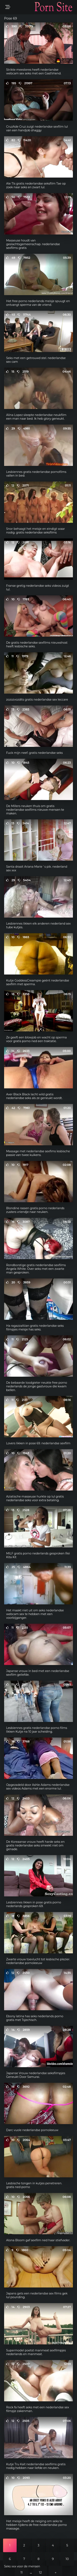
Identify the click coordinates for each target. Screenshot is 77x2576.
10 (67, 2559)
